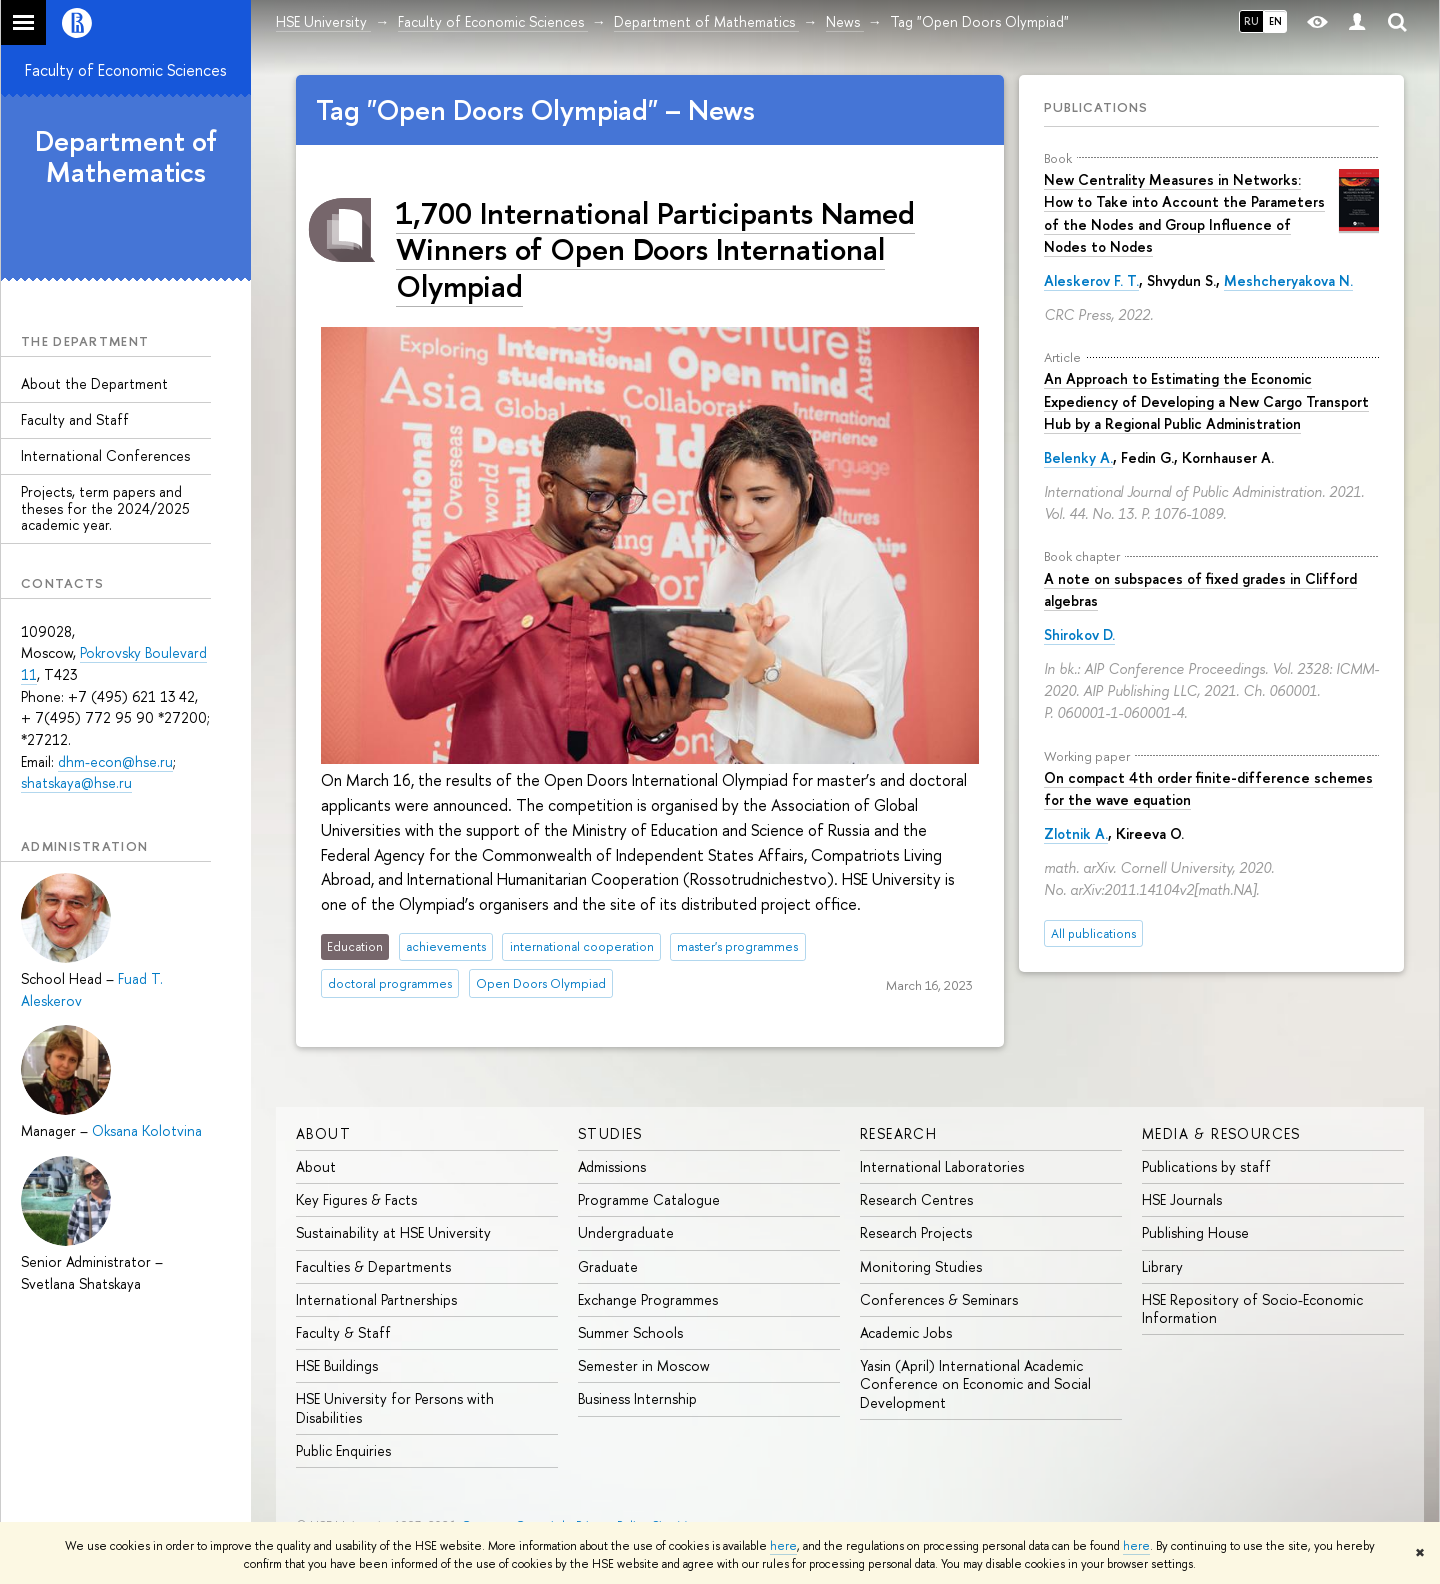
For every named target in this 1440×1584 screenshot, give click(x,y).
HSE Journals (1182, 1199)
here (783, 1546)
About (323, 1133)
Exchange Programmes (648, 1299)
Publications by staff (1206, 1166)
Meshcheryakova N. (1288, 280)
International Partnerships (376, 1299)
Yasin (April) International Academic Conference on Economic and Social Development (975, 1383)
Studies (610, 1133)
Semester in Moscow (644, 1365)
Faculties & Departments (373, 1266)
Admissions (612, 1166)
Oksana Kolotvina (147, 1130)
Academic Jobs (906, 1332)
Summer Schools (630, 1332)
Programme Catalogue (649, 1199)
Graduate (608, 1266)
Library (1162, 1266)
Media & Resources (1221, 1133)
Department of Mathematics (126, 156)
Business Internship (637, 1398)
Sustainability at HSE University (393, 1232)
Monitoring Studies (921, 1266)
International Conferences (105, 455)
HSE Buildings (337, 1365)
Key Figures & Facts (356, 1199)
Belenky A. (1078, 457)
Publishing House (1195, 1232)
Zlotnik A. (1076, 833)
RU (1251, 21)
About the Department (94, 383)
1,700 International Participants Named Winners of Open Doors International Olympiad (655, 249)
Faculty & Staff (343, 1332)
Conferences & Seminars (939, 1299)
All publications (1093, 933)
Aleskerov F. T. (1091, 280)
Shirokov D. (1079, 634)
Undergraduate (626, 1232)
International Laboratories (942, 1166)
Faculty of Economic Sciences (126, 70)
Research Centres (916, 1199)
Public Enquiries (343, 1450)
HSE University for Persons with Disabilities (395, 1407)
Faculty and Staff (75, 419)
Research (898, 1133)
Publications (1096, 107)
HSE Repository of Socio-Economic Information (1252, 1308)
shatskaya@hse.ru (76, 782)
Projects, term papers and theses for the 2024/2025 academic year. (105, 508)
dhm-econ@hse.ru (115, 761)
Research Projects (916, 1232)
